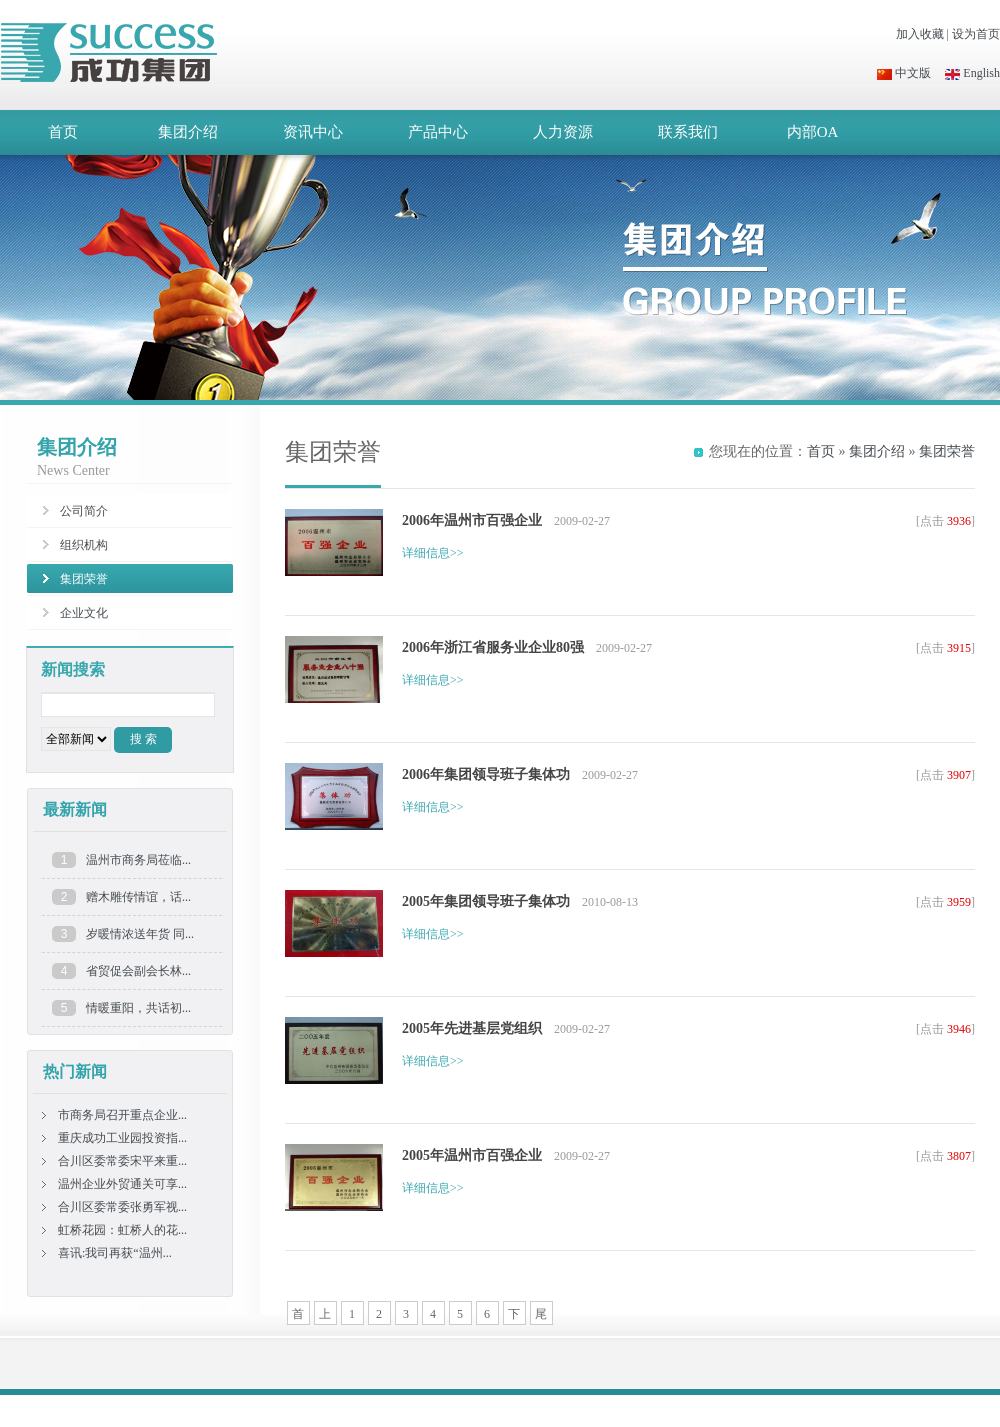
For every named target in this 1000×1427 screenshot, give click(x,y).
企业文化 (84, 613)
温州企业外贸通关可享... (122, 1184)
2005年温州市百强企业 (472, 1155)
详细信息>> (433, 553)
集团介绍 (188, 132)
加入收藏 (920, 34)
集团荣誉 (947, 451)
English (972, 73)
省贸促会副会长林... (138, 971)
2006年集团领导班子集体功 (486, 774)
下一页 (514, 1316)
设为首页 (976, 34)
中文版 (904, 73)
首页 (63, 132)
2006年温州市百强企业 (472, 520)
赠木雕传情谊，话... (138, 897)
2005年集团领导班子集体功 (486, 901)
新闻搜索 (73, 669)
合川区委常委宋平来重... (122, 1161)
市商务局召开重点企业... (122, 1115)
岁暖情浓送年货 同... (140, 934)
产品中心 (438, 132)
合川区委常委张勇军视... (122, 1207)
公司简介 (84, 511)
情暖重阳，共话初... (138, 1008)
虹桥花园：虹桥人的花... (122, 1230)
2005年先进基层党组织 (472, 1028)
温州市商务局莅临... (138, 860)
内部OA (813, 132)
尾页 (541, 1316)
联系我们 (688, 132)
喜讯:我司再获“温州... (115, 1253)
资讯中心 (313, 132)
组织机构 (84, 545)
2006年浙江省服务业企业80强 (493, 647)
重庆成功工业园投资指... (122, 1138)
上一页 (325, 1316)
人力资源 (563, 132)
